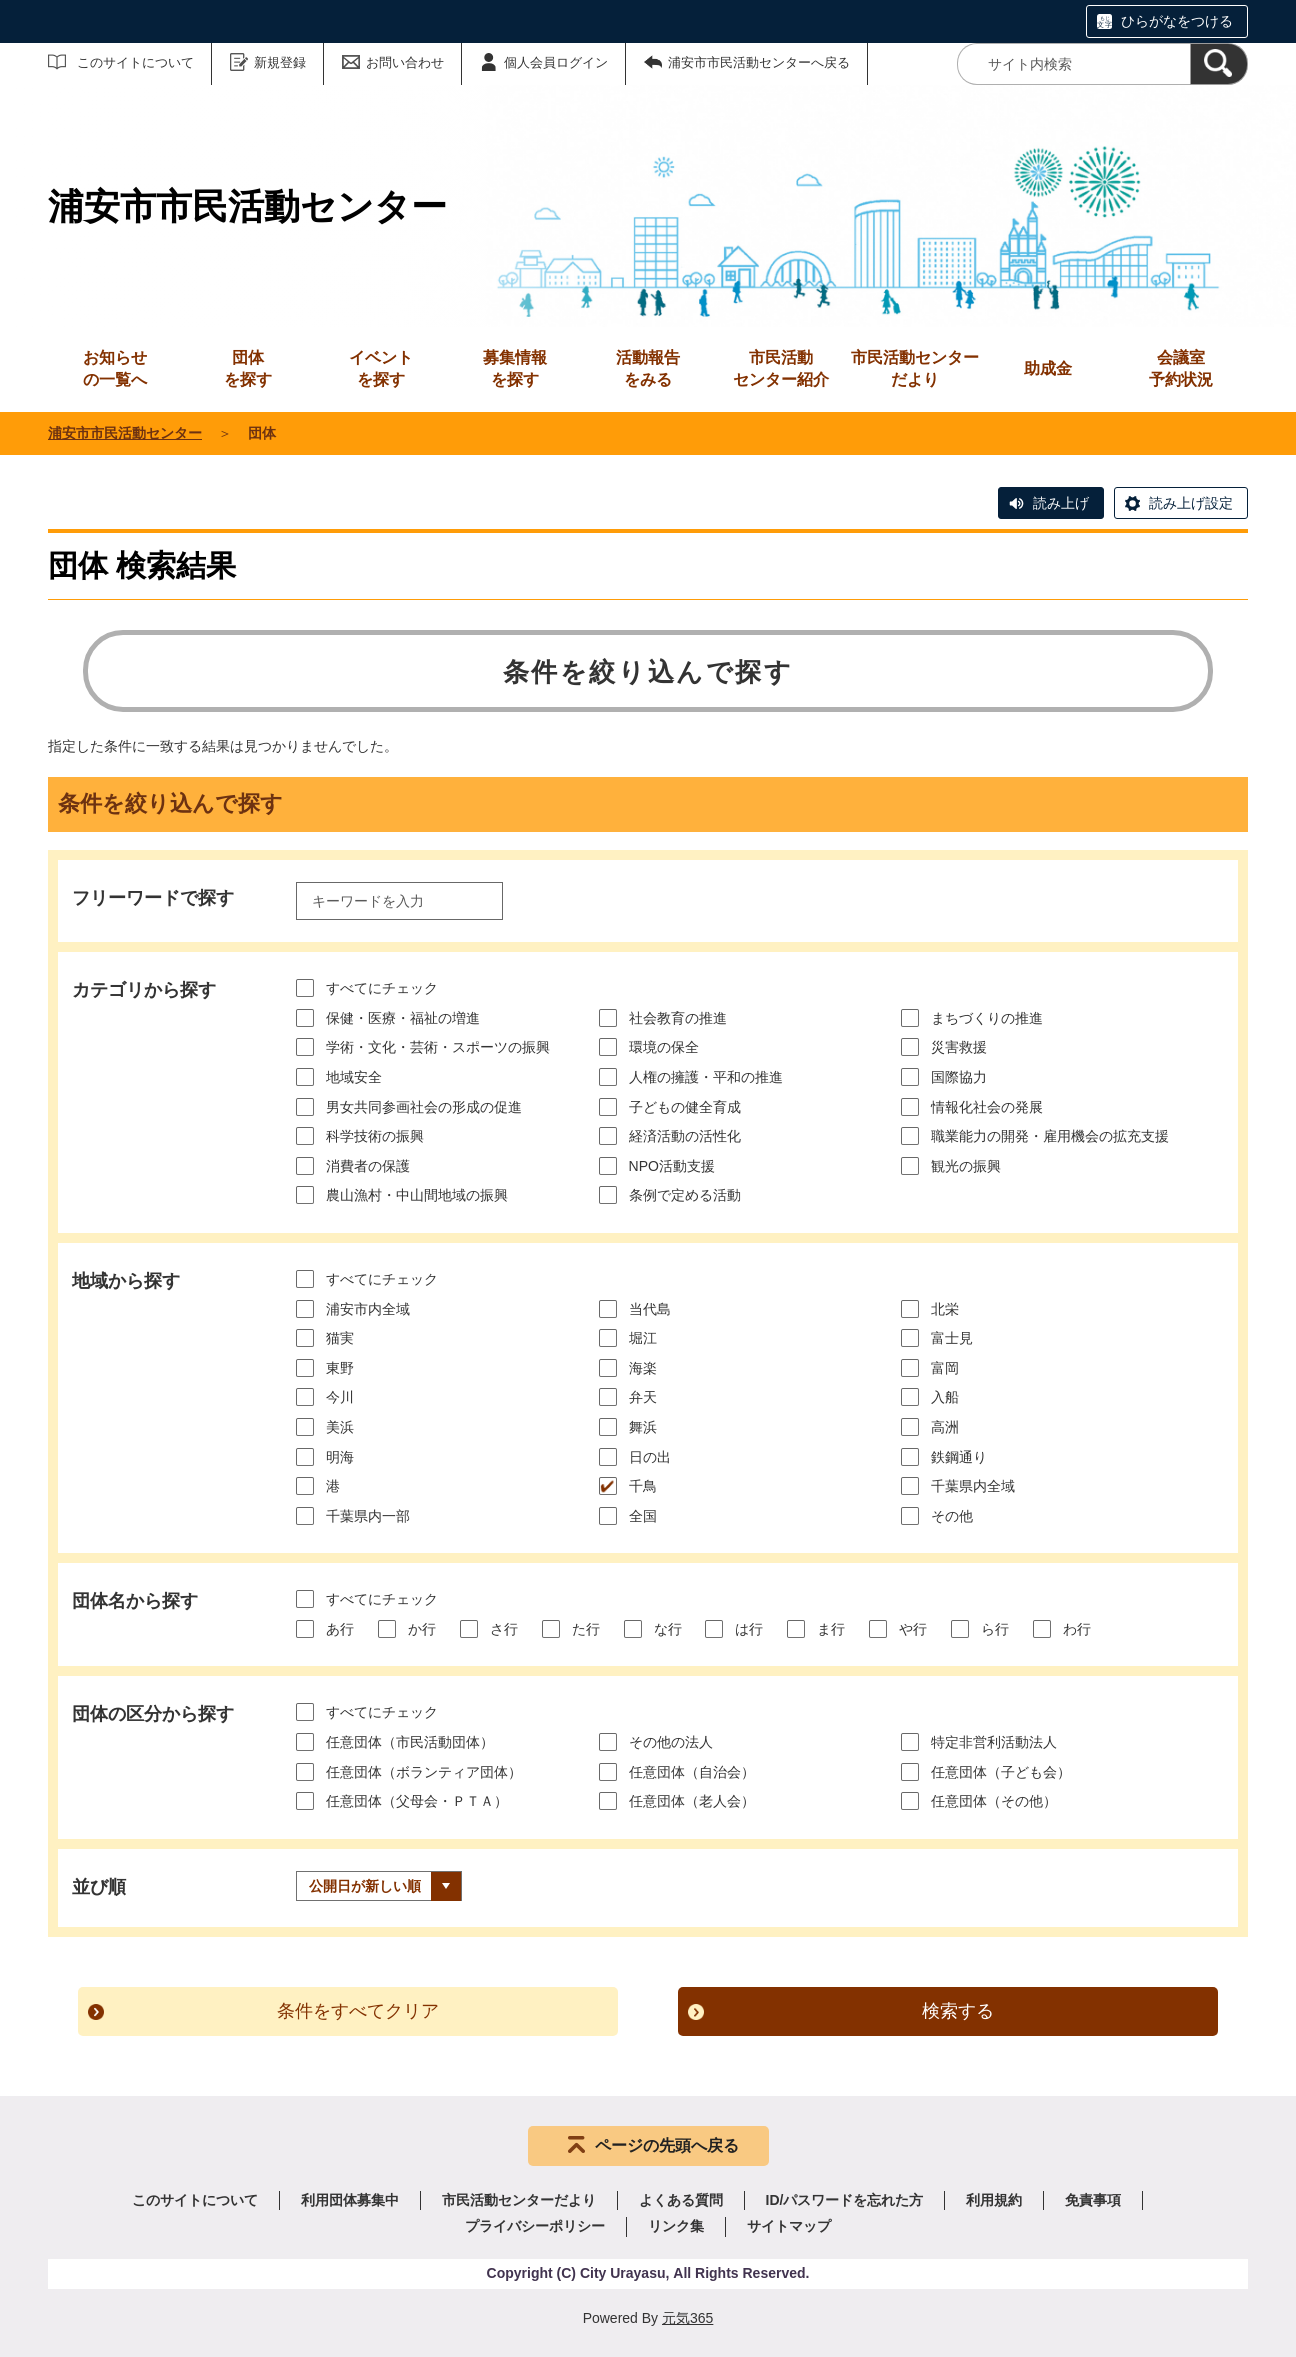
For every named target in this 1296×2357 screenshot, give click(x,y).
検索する (958, 2011)
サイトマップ (789, 2226)
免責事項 (1093, 2200)
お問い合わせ (405, 62)
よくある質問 (681, 2200)
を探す (248, 367)
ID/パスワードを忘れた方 (845, 2200)
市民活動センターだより (915, 368)
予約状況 (1181, 367)
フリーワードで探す (153, 898)
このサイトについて (135, 62)
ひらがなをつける (1177, 21)
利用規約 (994, 2200)
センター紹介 (781, 367)
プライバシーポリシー (535, 2226)
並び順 (99, 1887)
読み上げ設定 (1191, 503)
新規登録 (280, 62)
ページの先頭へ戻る (667, 2145)
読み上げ (1061, 503)
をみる (648, 367)
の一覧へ (115, 367)
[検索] (1219, 64)
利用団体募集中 (350, 2200)
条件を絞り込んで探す (648, 672)
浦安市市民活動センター (125, 433)
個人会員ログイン (556, 62)
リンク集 (676, 2226)
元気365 (687, 2318)
